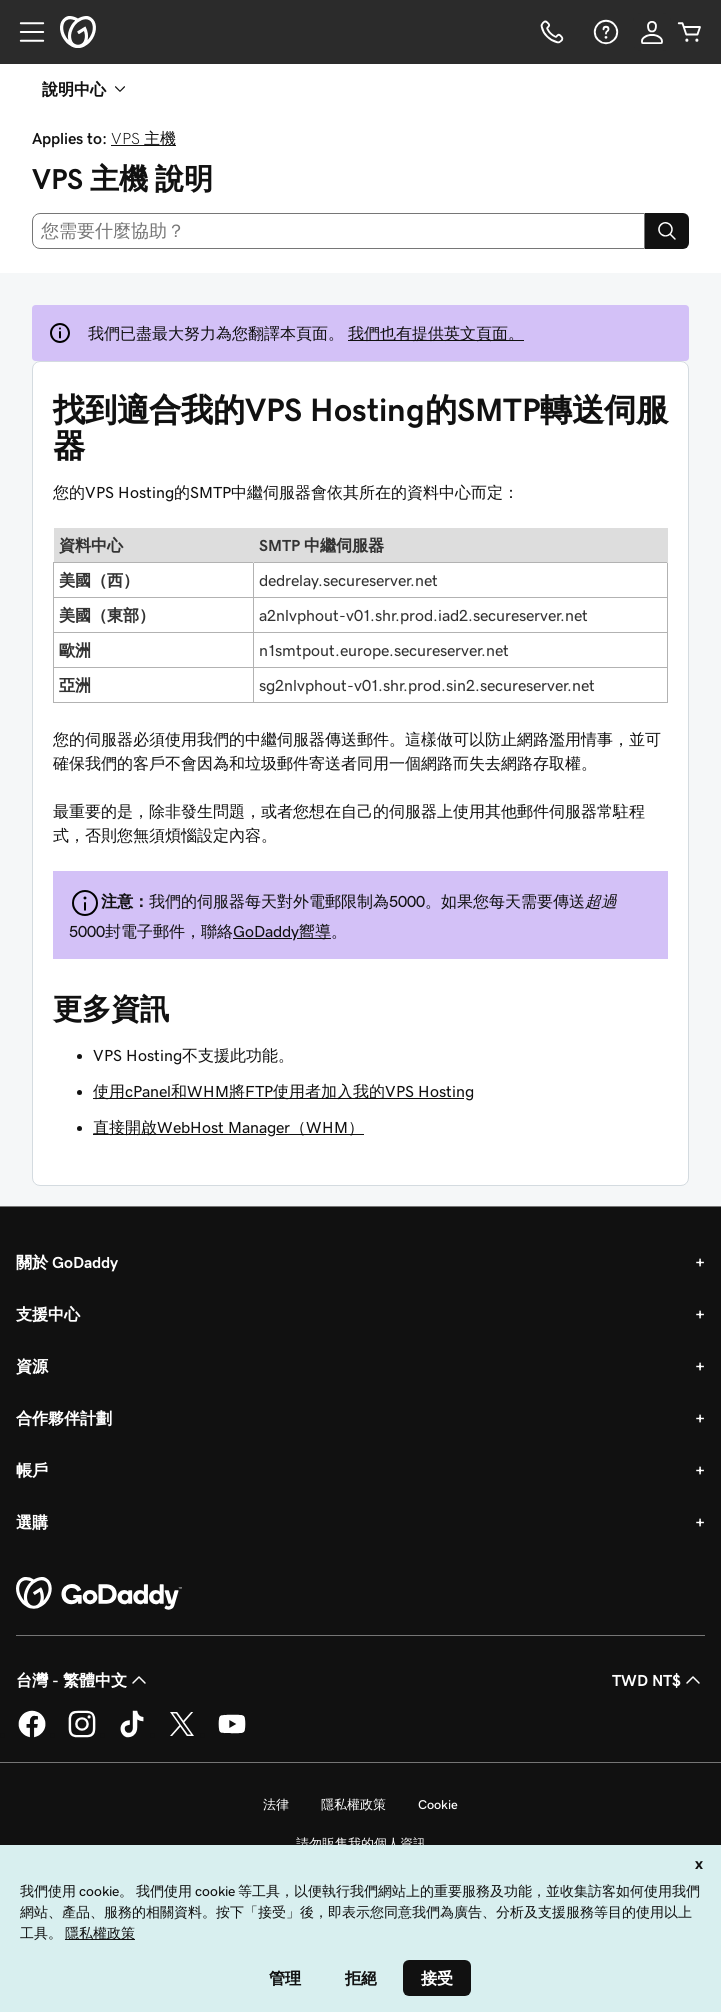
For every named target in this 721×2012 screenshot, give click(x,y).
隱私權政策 (353, 1804)
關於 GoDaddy (67, 1262)
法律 (276, 1804)
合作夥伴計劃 (64, 1418)
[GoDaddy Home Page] (99, 1594)
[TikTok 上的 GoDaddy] (132, 1734)
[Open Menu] (24, 32)
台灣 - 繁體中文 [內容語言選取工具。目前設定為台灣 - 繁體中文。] (83, 1680)
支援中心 (48, 1314)
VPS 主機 (143, 138)
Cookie (438, 1804)
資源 (32, 1366)
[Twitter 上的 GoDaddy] (182, 1734)
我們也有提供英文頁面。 (436, 333)
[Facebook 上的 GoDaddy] (32, 1734)
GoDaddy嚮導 (282, 931)
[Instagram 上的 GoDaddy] (82, 1734)
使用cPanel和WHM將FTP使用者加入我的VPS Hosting (283, 1091)
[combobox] (338, 231)
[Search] (667, 231)
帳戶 (32, 1470)
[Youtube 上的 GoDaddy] (232, 1734)
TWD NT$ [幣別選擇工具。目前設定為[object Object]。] (658, 1680)
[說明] (604, 32)
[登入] (652, 32)
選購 (32, 1522)
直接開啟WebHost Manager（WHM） (228, 1127)
